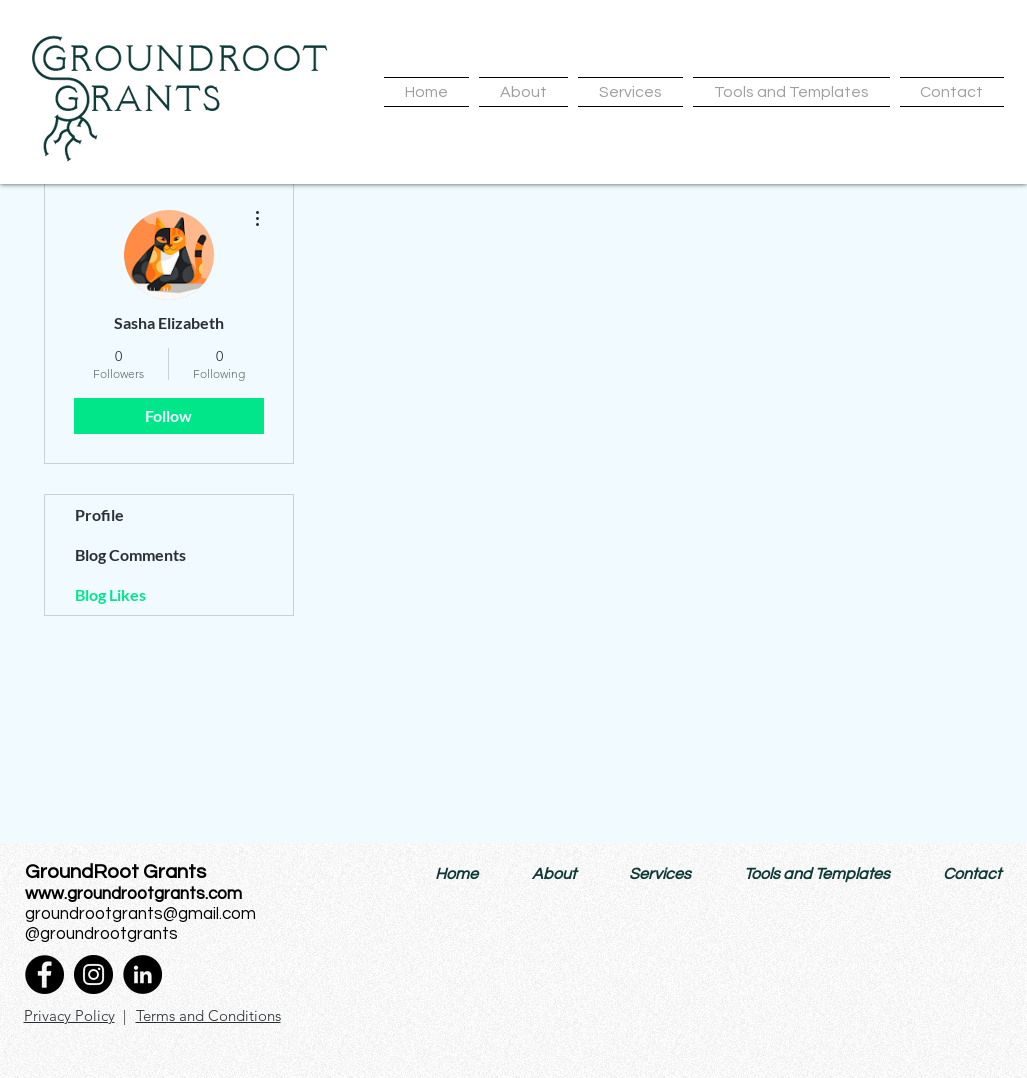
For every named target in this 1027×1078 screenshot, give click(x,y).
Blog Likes (110, 594)
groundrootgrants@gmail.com (140, 914)
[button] (523, 92)
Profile (99, 514)
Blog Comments (130, 554)
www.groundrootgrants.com (133, 894)
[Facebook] (44, 974)
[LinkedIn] (142, 974)
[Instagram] (93, 974)
